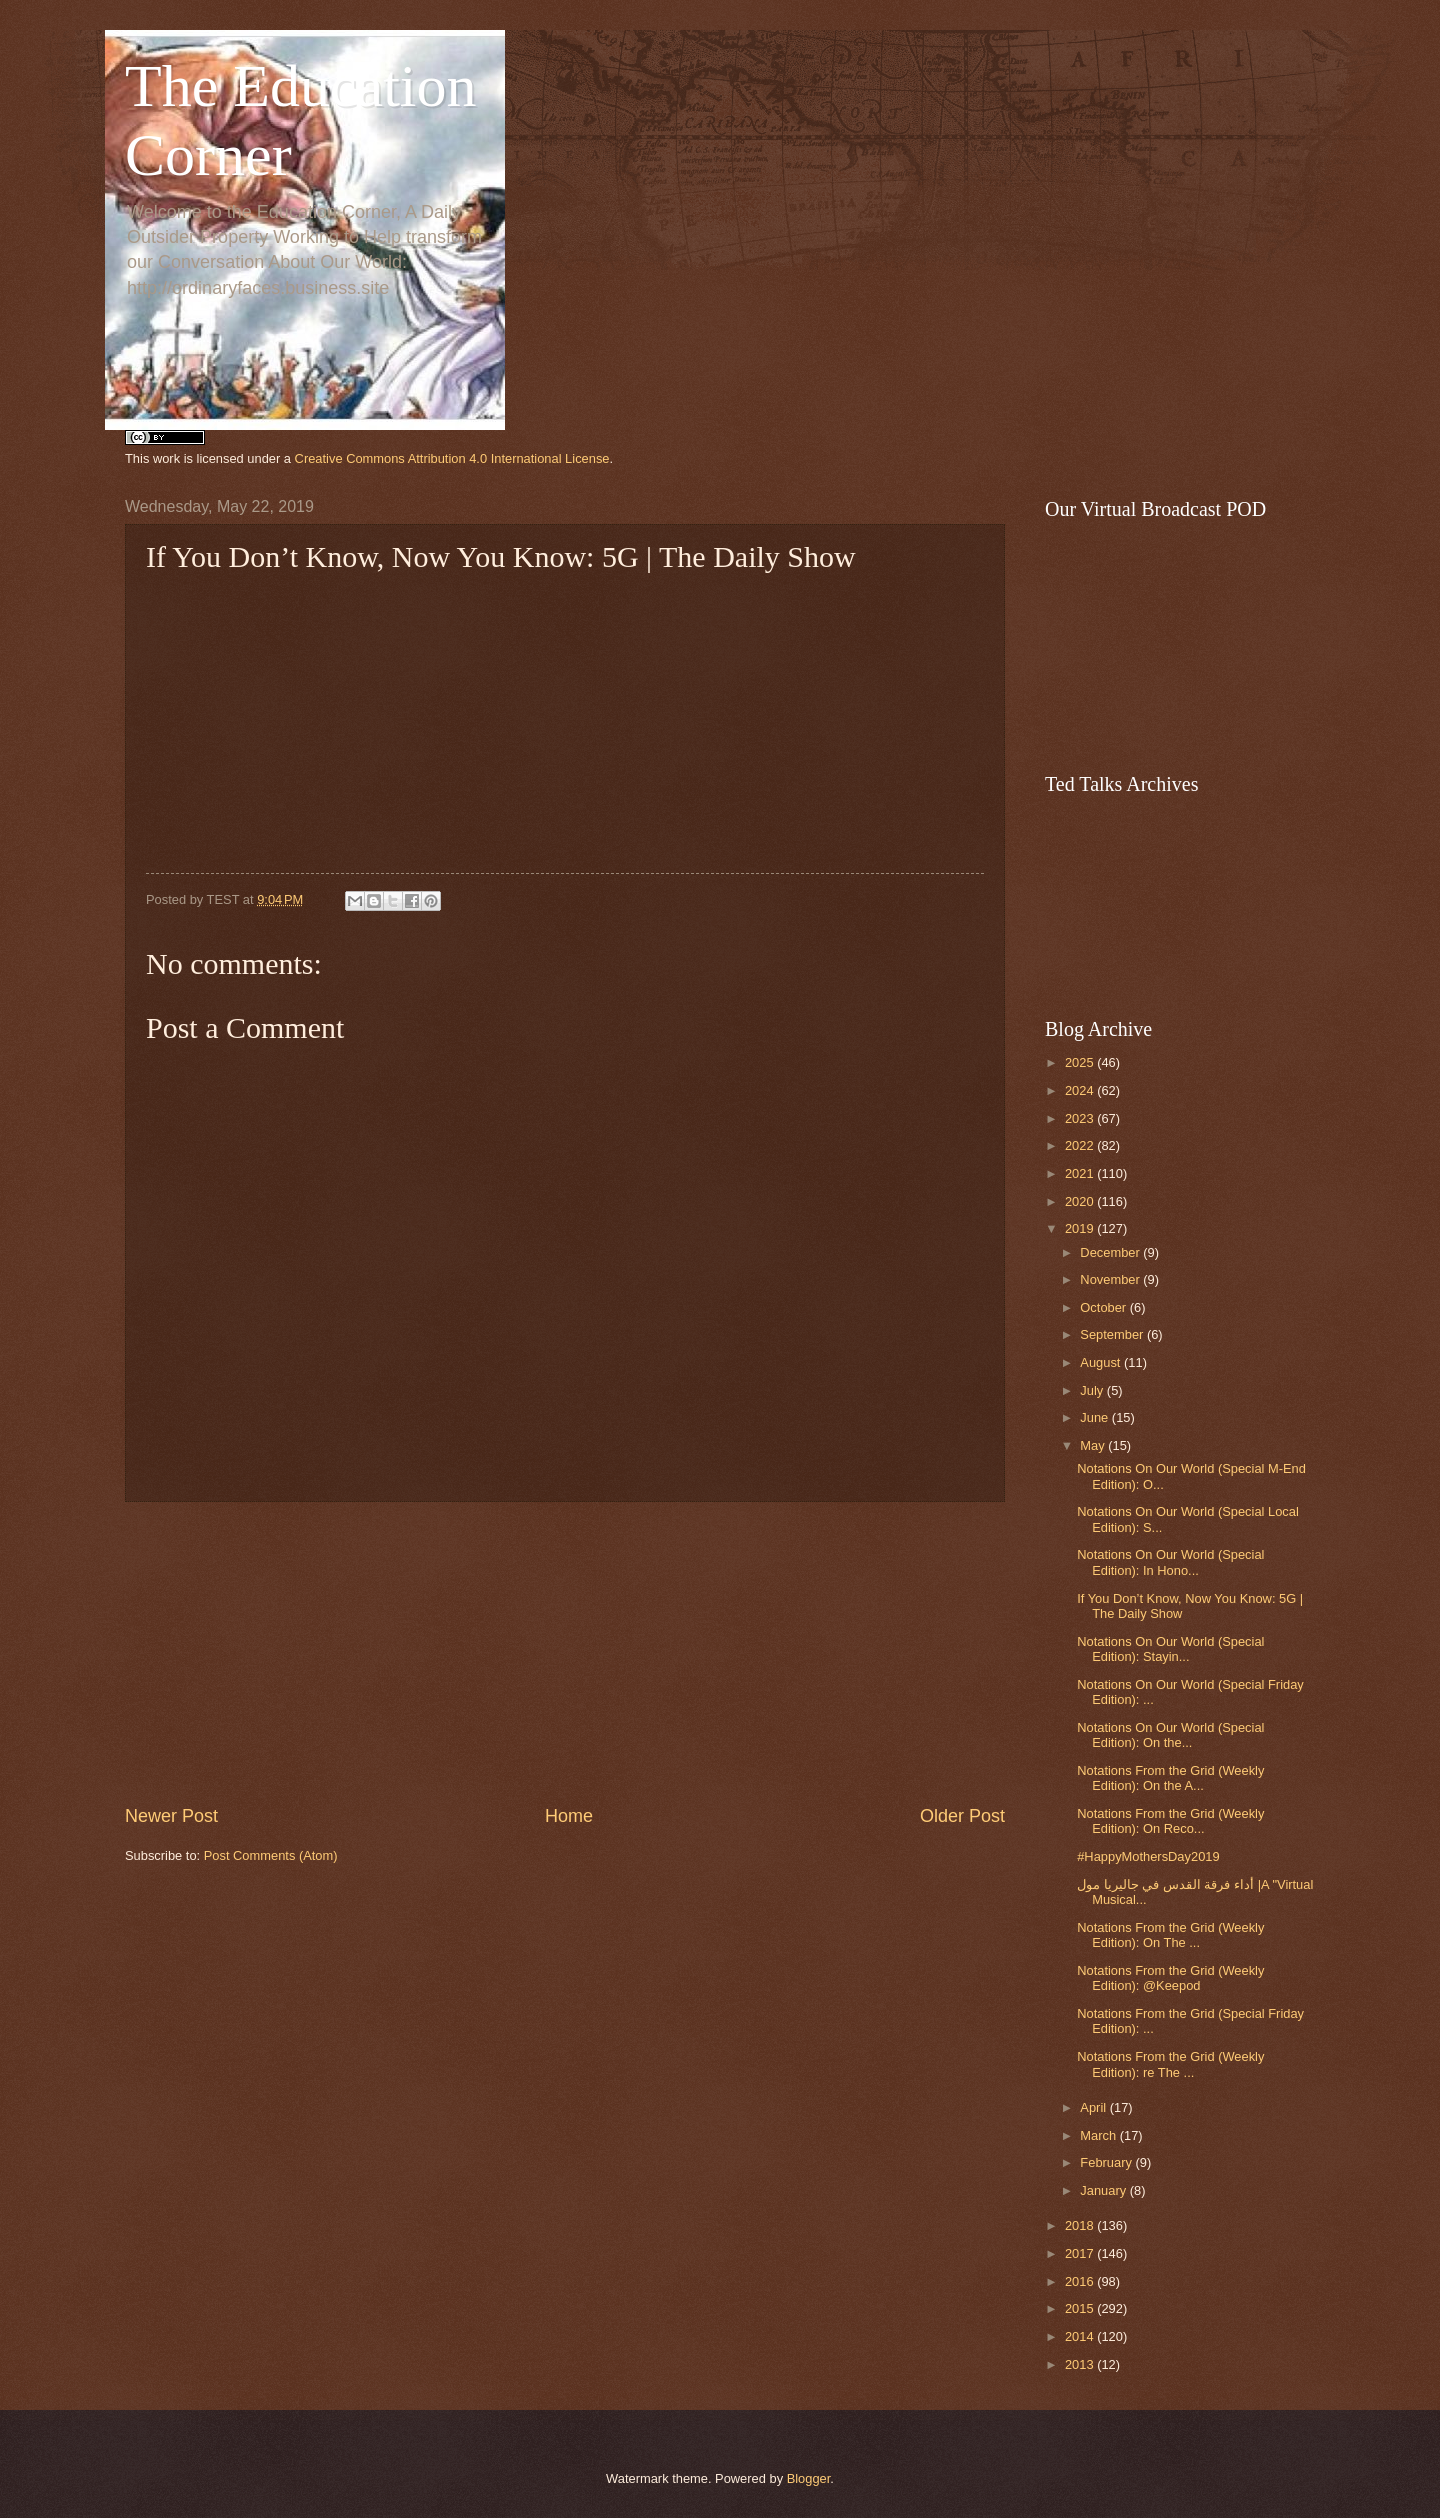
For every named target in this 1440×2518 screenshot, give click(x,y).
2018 (1081, 2225)
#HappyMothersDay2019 (1148, 1856)
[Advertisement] (565, 1653)
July (1093, 1390)
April (1094, 2107)
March (1099, 2135)
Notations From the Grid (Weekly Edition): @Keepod (1170, 1978)
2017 (1081, 2253)
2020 (1081, 1201)
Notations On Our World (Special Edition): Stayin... (1170, 1649)
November (1111, 1279)
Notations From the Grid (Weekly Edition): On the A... (1170, 1778)
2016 (1081, 2281)
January (1104, 2190)
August (1102, 1362)
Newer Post (171, 1816)
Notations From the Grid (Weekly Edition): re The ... (1170, 2064)
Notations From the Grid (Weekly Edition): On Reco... (1170, 1821)
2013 (1081, 2364)
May (1094, 1445)
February (1107, 2162)
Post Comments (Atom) (271, 1855)
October (1104, 1307)
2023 (1081, 1118)
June (1096, 1417)
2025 (1081, 1062)
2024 (1081, 1090)
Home (569, 1816)
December (1111, 1252)
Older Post (962, 1816)
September (1113, 1334)
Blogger (809, 2478)
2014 (1081, 2336)
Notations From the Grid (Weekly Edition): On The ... (1170, 1935)
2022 (1081, 1145)
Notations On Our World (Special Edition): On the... (1170, 1735)
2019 (1081, 1228)
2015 (1081, 2308)
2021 (1081, 1173)
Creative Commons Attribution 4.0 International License (452, 458)
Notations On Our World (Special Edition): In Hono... (1170, 1562)
